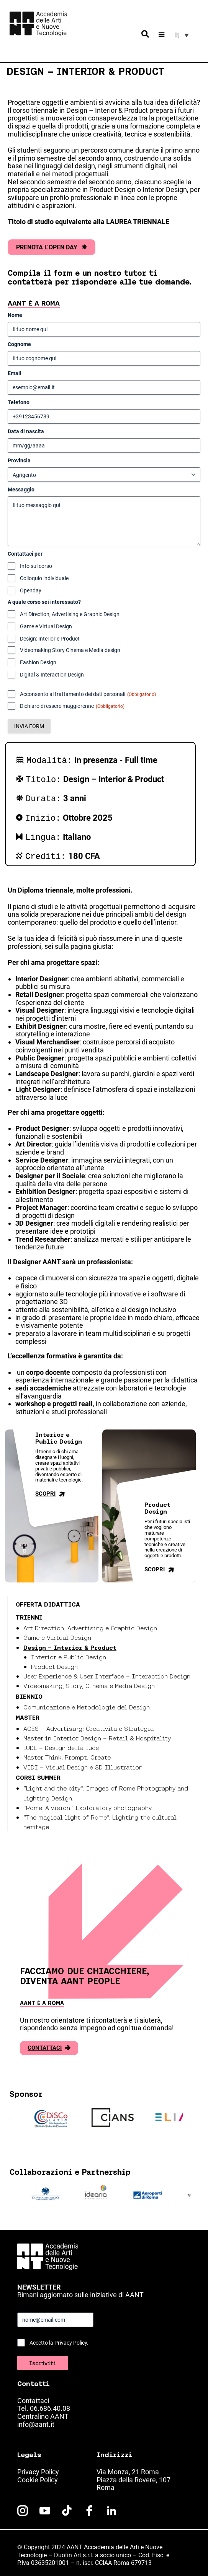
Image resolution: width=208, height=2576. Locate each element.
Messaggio (21, 489)
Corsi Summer (38, 1772)
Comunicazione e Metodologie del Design (86, 1702)
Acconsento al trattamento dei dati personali (88, 694)
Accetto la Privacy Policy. (58, 2338)
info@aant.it (35, 2420)
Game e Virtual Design (46, 626)
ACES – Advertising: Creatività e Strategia (88, 1724)
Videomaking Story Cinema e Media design (70, 650)
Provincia (19, 460)
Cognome (19, 344)
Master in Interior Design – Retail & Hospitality (97, 1733)
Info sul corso (36, 566)
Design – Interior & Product (69, 1642)
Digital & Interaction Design (52, 675)
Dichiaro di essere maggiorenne (72, 706)
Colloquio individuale (44, 578)
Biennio (29, 1691)
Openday (30, 590)
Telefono (18, 402)
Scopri (51, 1489)
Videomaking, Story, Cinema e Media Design (89, 1681)
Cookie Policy (37, 2475)
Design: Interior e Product (50, 639)
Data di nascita (26, 431)
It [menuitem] (177, 35)
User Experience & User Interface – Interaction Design (106, 1671)
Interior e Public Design (68, 1652)
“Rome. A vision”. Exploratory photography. (88, 1803)
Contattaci (49, 2043)
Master (27, 1712)
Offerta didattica (48, 1599)
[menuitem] (182, 35)
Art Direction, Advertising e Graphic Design (70, 614)
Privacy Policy (38, 2467)
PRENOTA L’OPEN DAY (51, 247)
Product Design (54, 1662)
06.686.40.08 (50, 2404)
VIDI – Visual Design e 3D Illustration (82, 1762)
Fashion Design (38, 662)
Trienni (29, 1612)
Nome (15, 315)
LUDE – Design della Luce (61, 1743)
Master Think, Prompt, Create (67, 1752)
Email (14, 373)
